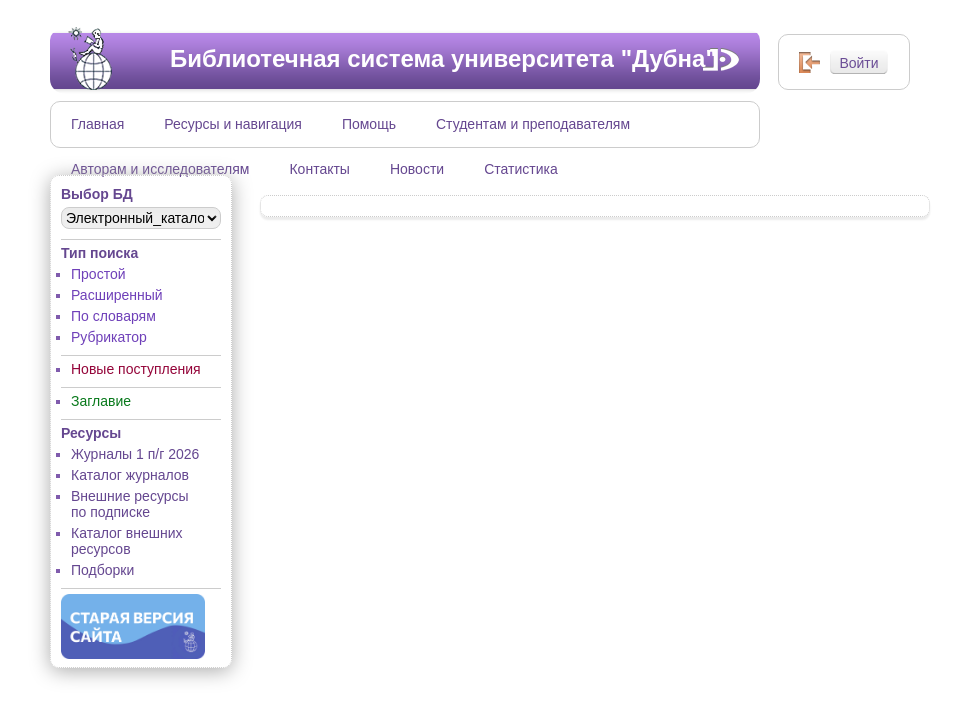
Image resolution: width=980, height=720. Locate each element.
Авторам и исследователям (160, 169)
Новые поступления (136, 369)
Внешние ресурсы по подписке (130, 504)
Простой (98, 274)
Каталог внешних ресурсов (127, 541)
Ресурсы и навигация (233, 124)
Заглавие (101, 401)
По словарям (113, 316)
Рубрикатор (109, 337)
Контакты (319, 169)
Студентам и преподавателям (533, 124)
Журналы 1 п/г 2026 (135, 454)
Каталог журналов (130, 475)
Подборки (102, 570)
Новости (417, 169)
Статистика (521, 169)
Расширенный (117, 295)
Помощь (369, 124)
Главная (97, 124)
